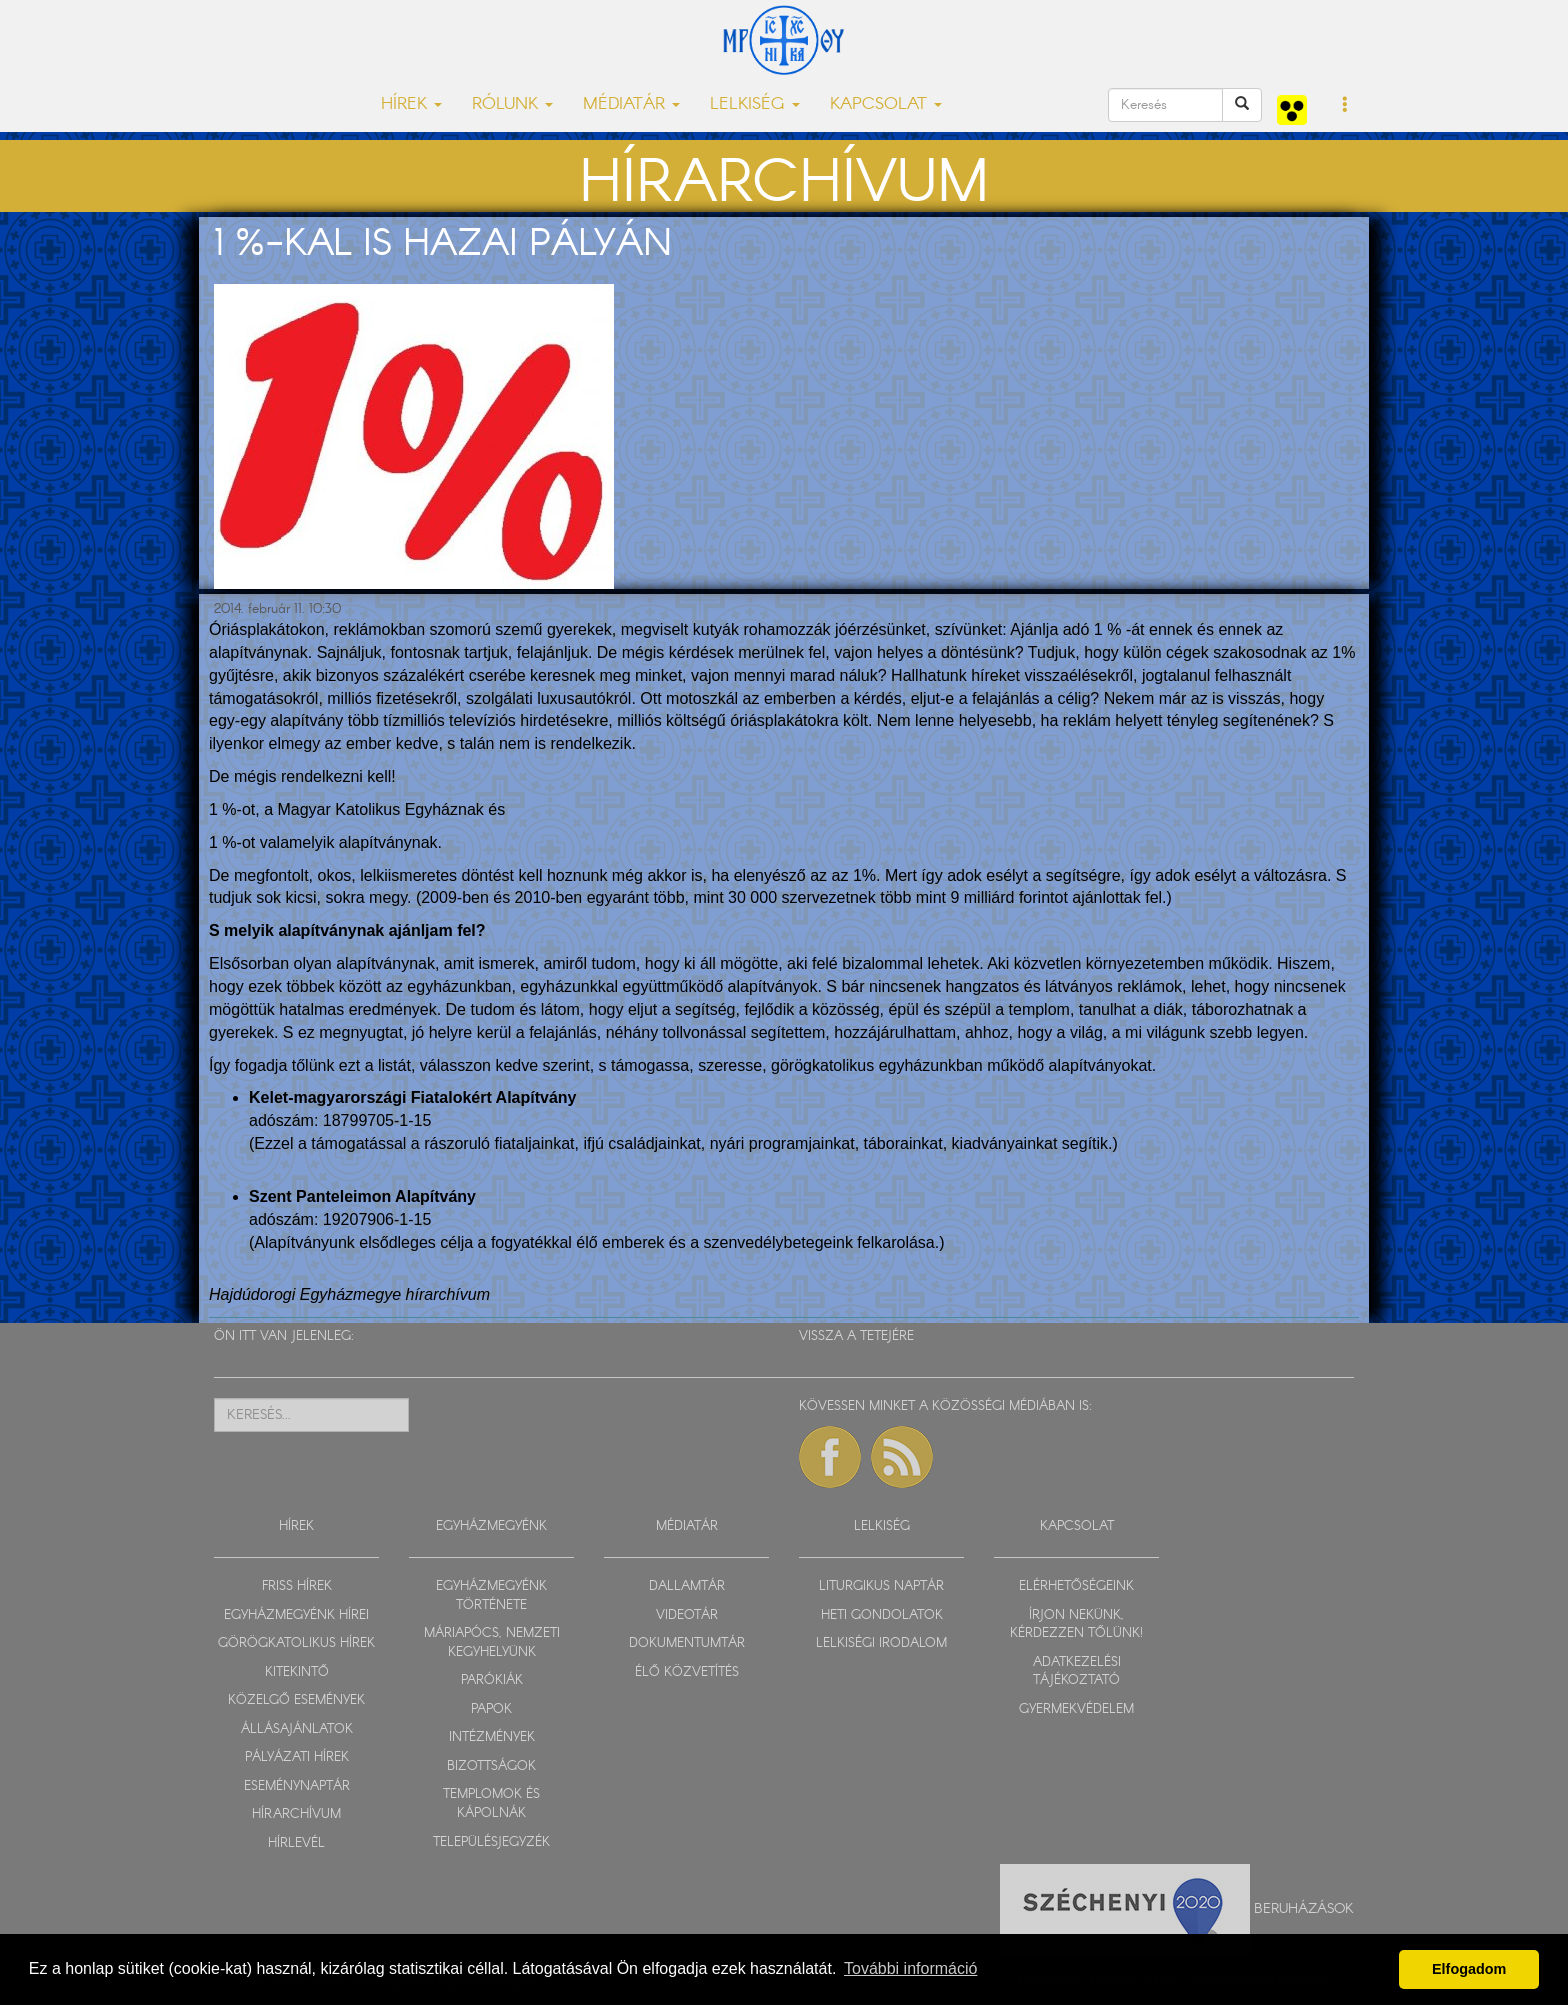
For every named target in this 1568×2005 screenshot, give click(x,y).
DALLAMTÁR (687, 1586)
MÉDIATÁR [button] (631, 104)
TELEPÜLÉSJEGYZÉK (491, 1842)
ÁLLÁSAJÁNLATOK (297, 1729)
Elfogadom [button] (1469, 1969)
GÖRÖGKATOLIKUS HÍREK (296, 1643)
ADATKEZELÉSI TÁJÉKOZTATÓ (1077, 1672)
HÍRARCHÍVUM (296, 1814)
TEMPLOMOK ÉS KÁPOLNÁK (491, 1804)
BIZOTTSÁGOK (491, 1766)
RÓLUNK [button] (512, 104)
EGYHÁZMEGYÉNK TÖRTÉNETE (491, 1596)
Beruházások (1304, 1908)
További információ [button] (910, 1968)
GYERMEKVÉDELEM (1076, 1709)
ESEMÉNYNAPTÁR (297, 1786)
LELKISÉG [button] (755, 104)
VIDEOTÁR (687, 1615)
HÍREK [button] (411, 104)
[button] (1345, 106)
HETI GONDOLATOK (882, 1615)
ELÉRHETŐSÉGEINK (1076, 1586)
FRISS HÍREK (297, 1586)
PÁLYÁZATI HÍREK (297, 1757)
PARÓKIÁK (492, 1680)
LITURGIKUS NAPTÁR (881, 1586)
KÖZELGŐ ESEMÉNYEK (296, 1700)
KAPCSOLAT (1077, 1526)
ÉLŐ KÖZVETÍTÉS (687, 1672)
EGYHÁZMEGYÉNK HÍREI (296, 1615)
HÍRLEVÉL (296, 1843)
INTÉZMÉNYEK (492, 1737)
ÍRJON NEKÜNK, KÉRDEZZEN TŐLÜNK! (1076, 1625)
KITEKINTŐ (297, 1672)
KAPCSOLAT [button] (886, 104)
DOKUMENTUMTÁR (687, 1643)
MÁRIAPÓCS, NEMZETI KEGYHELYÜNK (492, 1643)
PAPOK (491, 1709)
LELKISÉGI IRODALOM (881, 1643)
